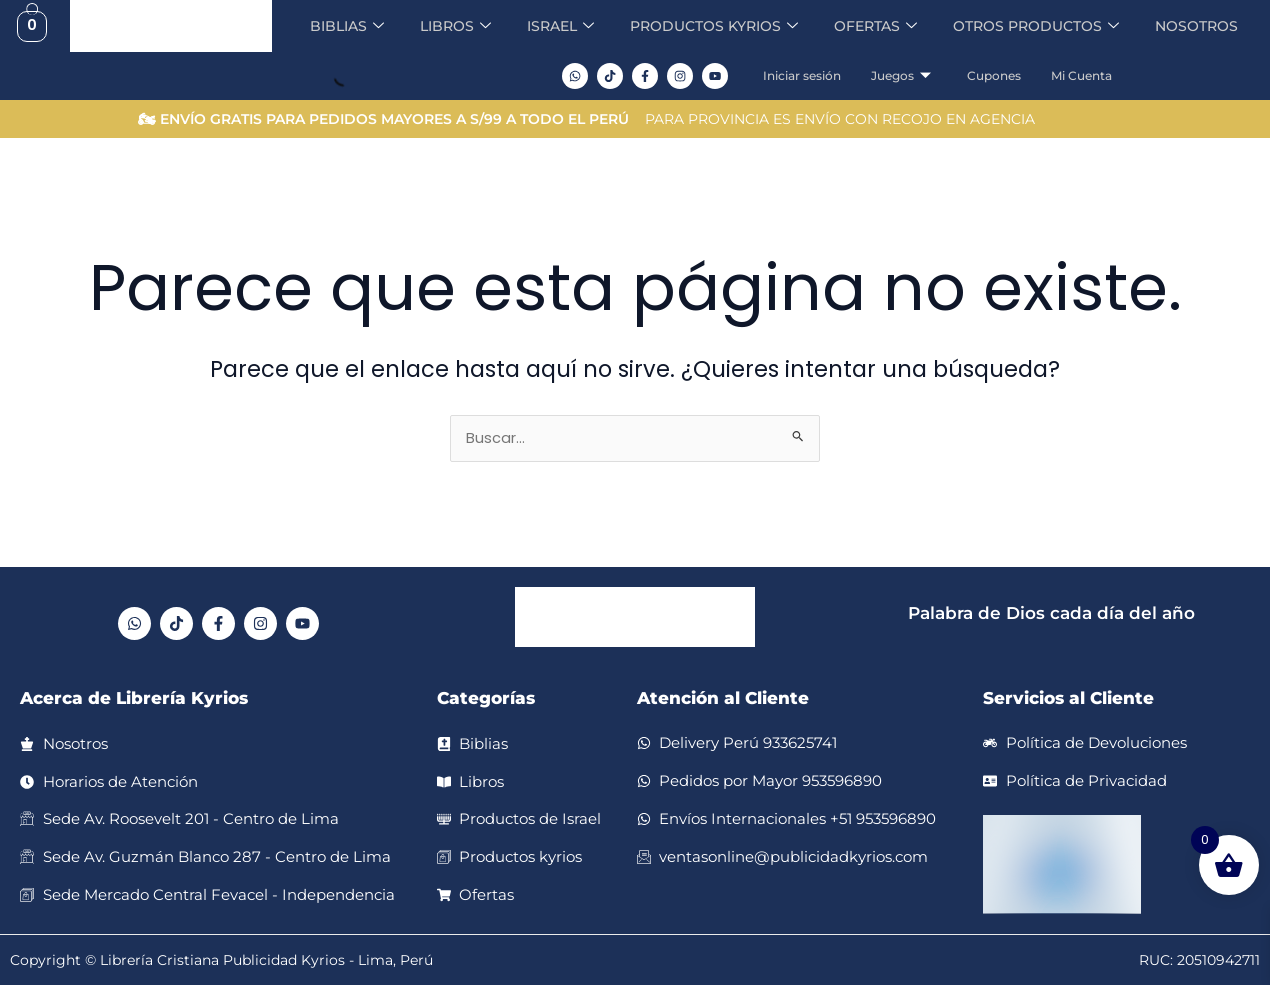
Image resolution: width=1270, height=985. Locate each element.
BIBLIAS (325, 26)
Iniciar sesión (808, 75)
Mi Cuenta (1087, 75)
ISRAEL (547, 26)
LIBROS (437, 26)
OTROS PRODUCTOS (1048, 26)
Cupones (1000, 75)
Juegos (907, 76)
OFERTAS (879, 26)
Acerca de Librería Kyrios (134, 700)
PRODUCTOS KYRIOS (709, 26)
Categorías (486, 700)
